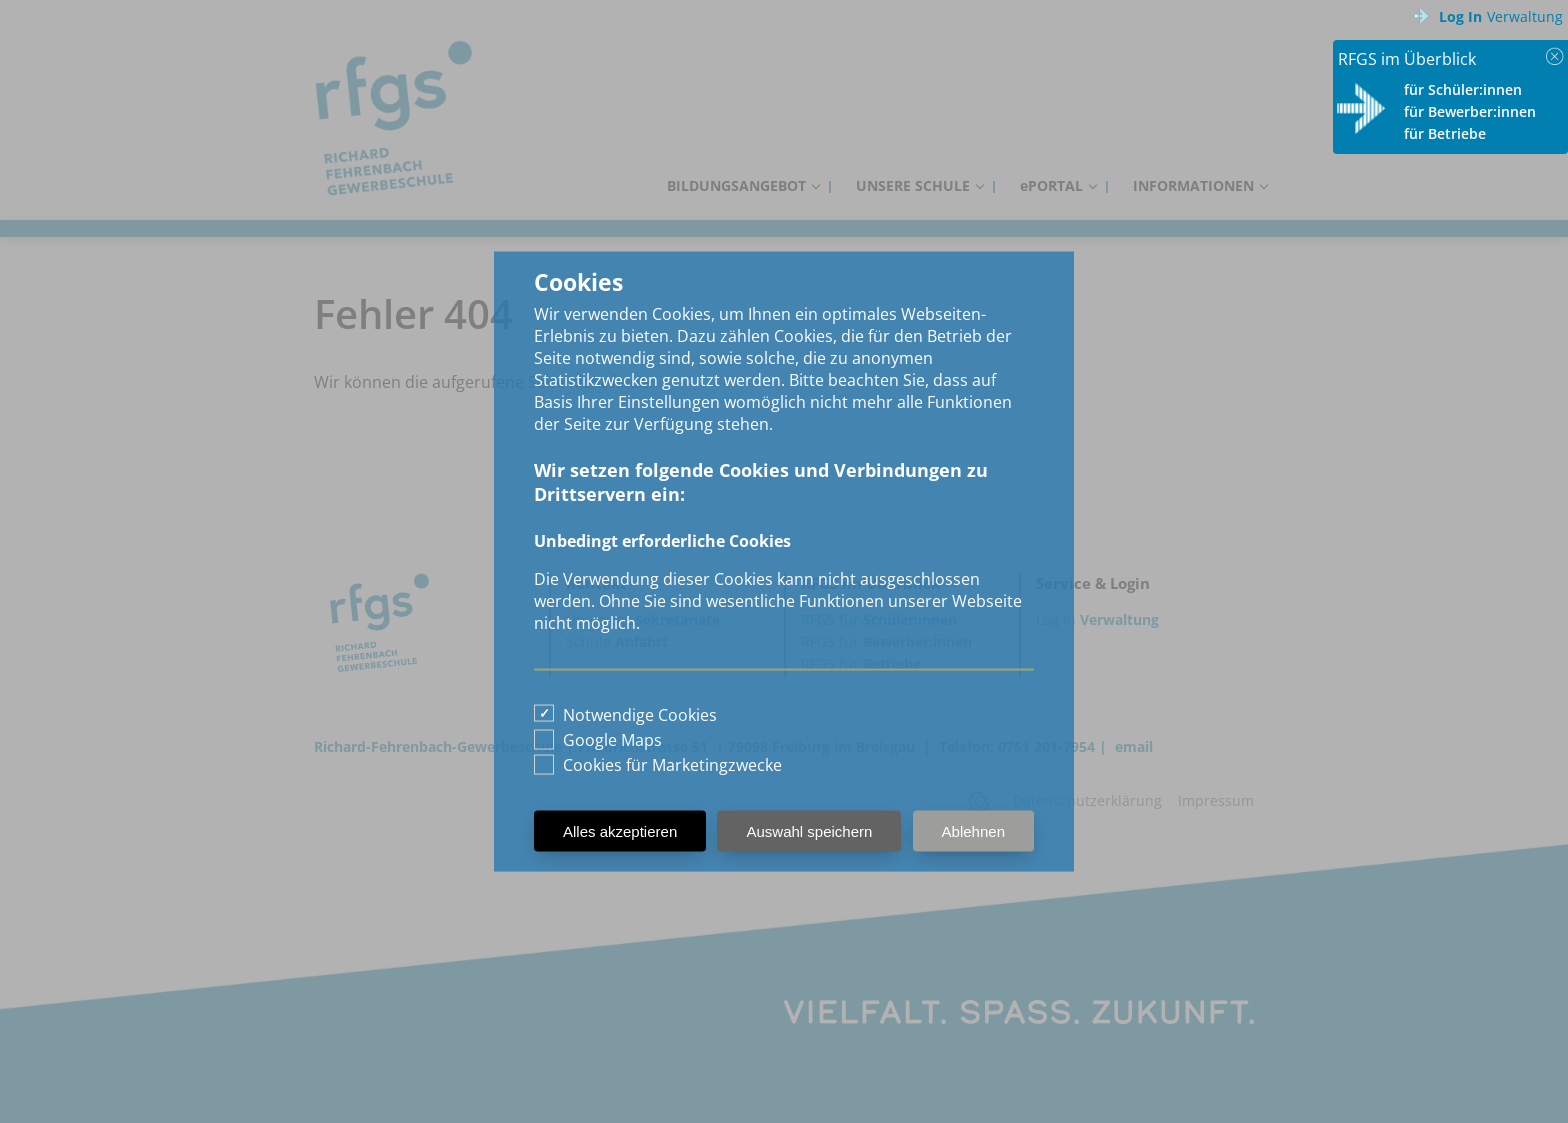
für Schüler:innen (1463, 89)
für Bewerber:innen (1470, 111)
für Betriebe (1445, 133)
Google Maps (612, 740)
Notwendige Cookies (640, 715)
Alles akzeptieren (620, 831)
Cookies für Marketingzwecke (672, 765)
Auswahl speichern (809, 831)
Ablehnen (973, 831)
